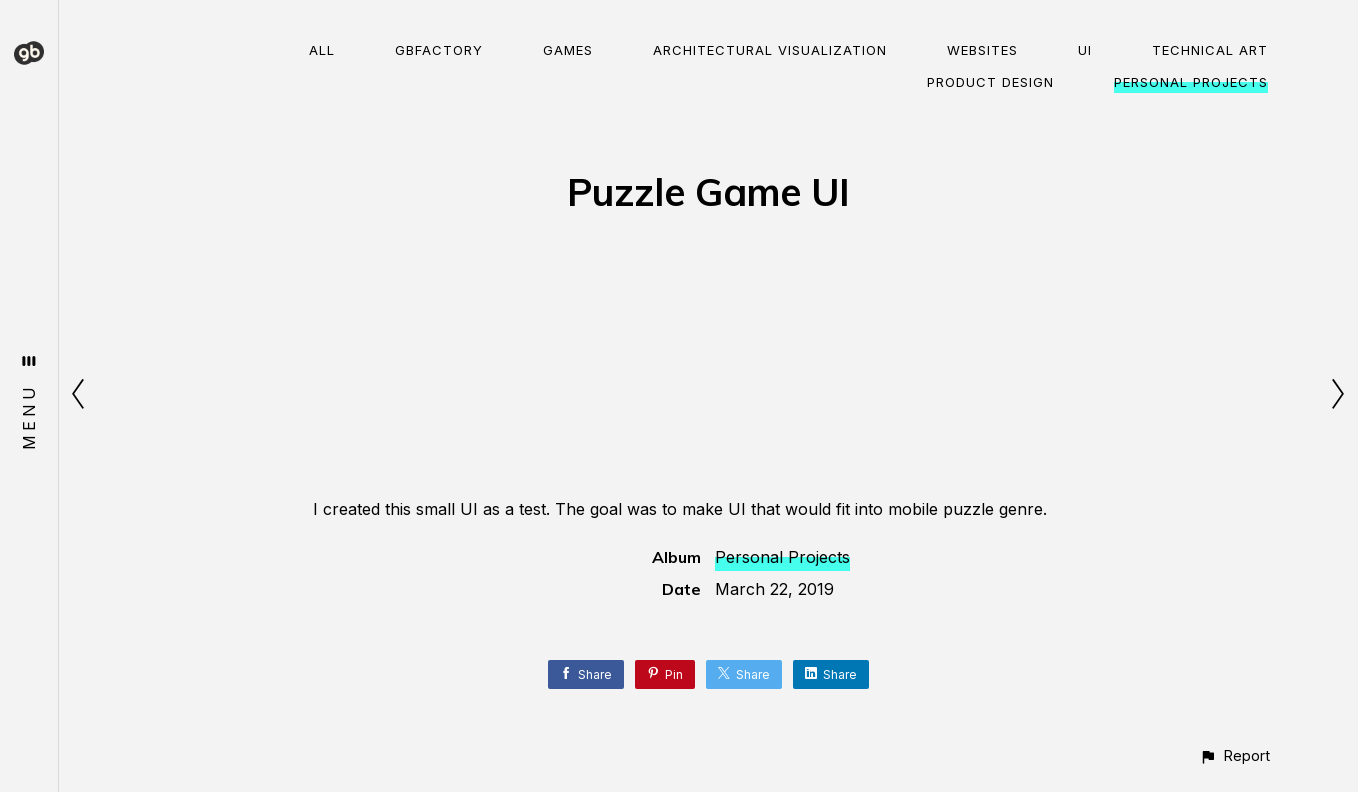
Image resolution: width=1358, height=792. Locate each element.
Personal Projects (1191, 82)
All (322, 50)
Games (568, 50)
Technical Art (1210, 50)
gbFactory (439, 50)
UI (1085, 50)
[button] (1234, 755)
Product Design (990, 82)
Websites (982, 50)
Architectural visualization (770, 50)
